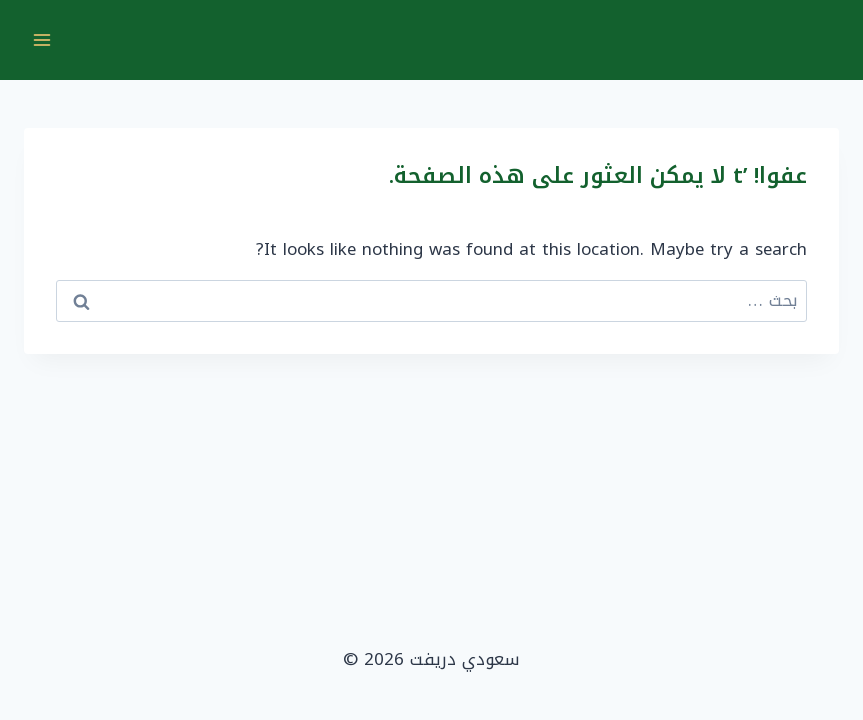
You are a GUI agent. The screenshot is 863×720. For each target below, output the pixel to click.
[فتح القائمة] (42, 39)
